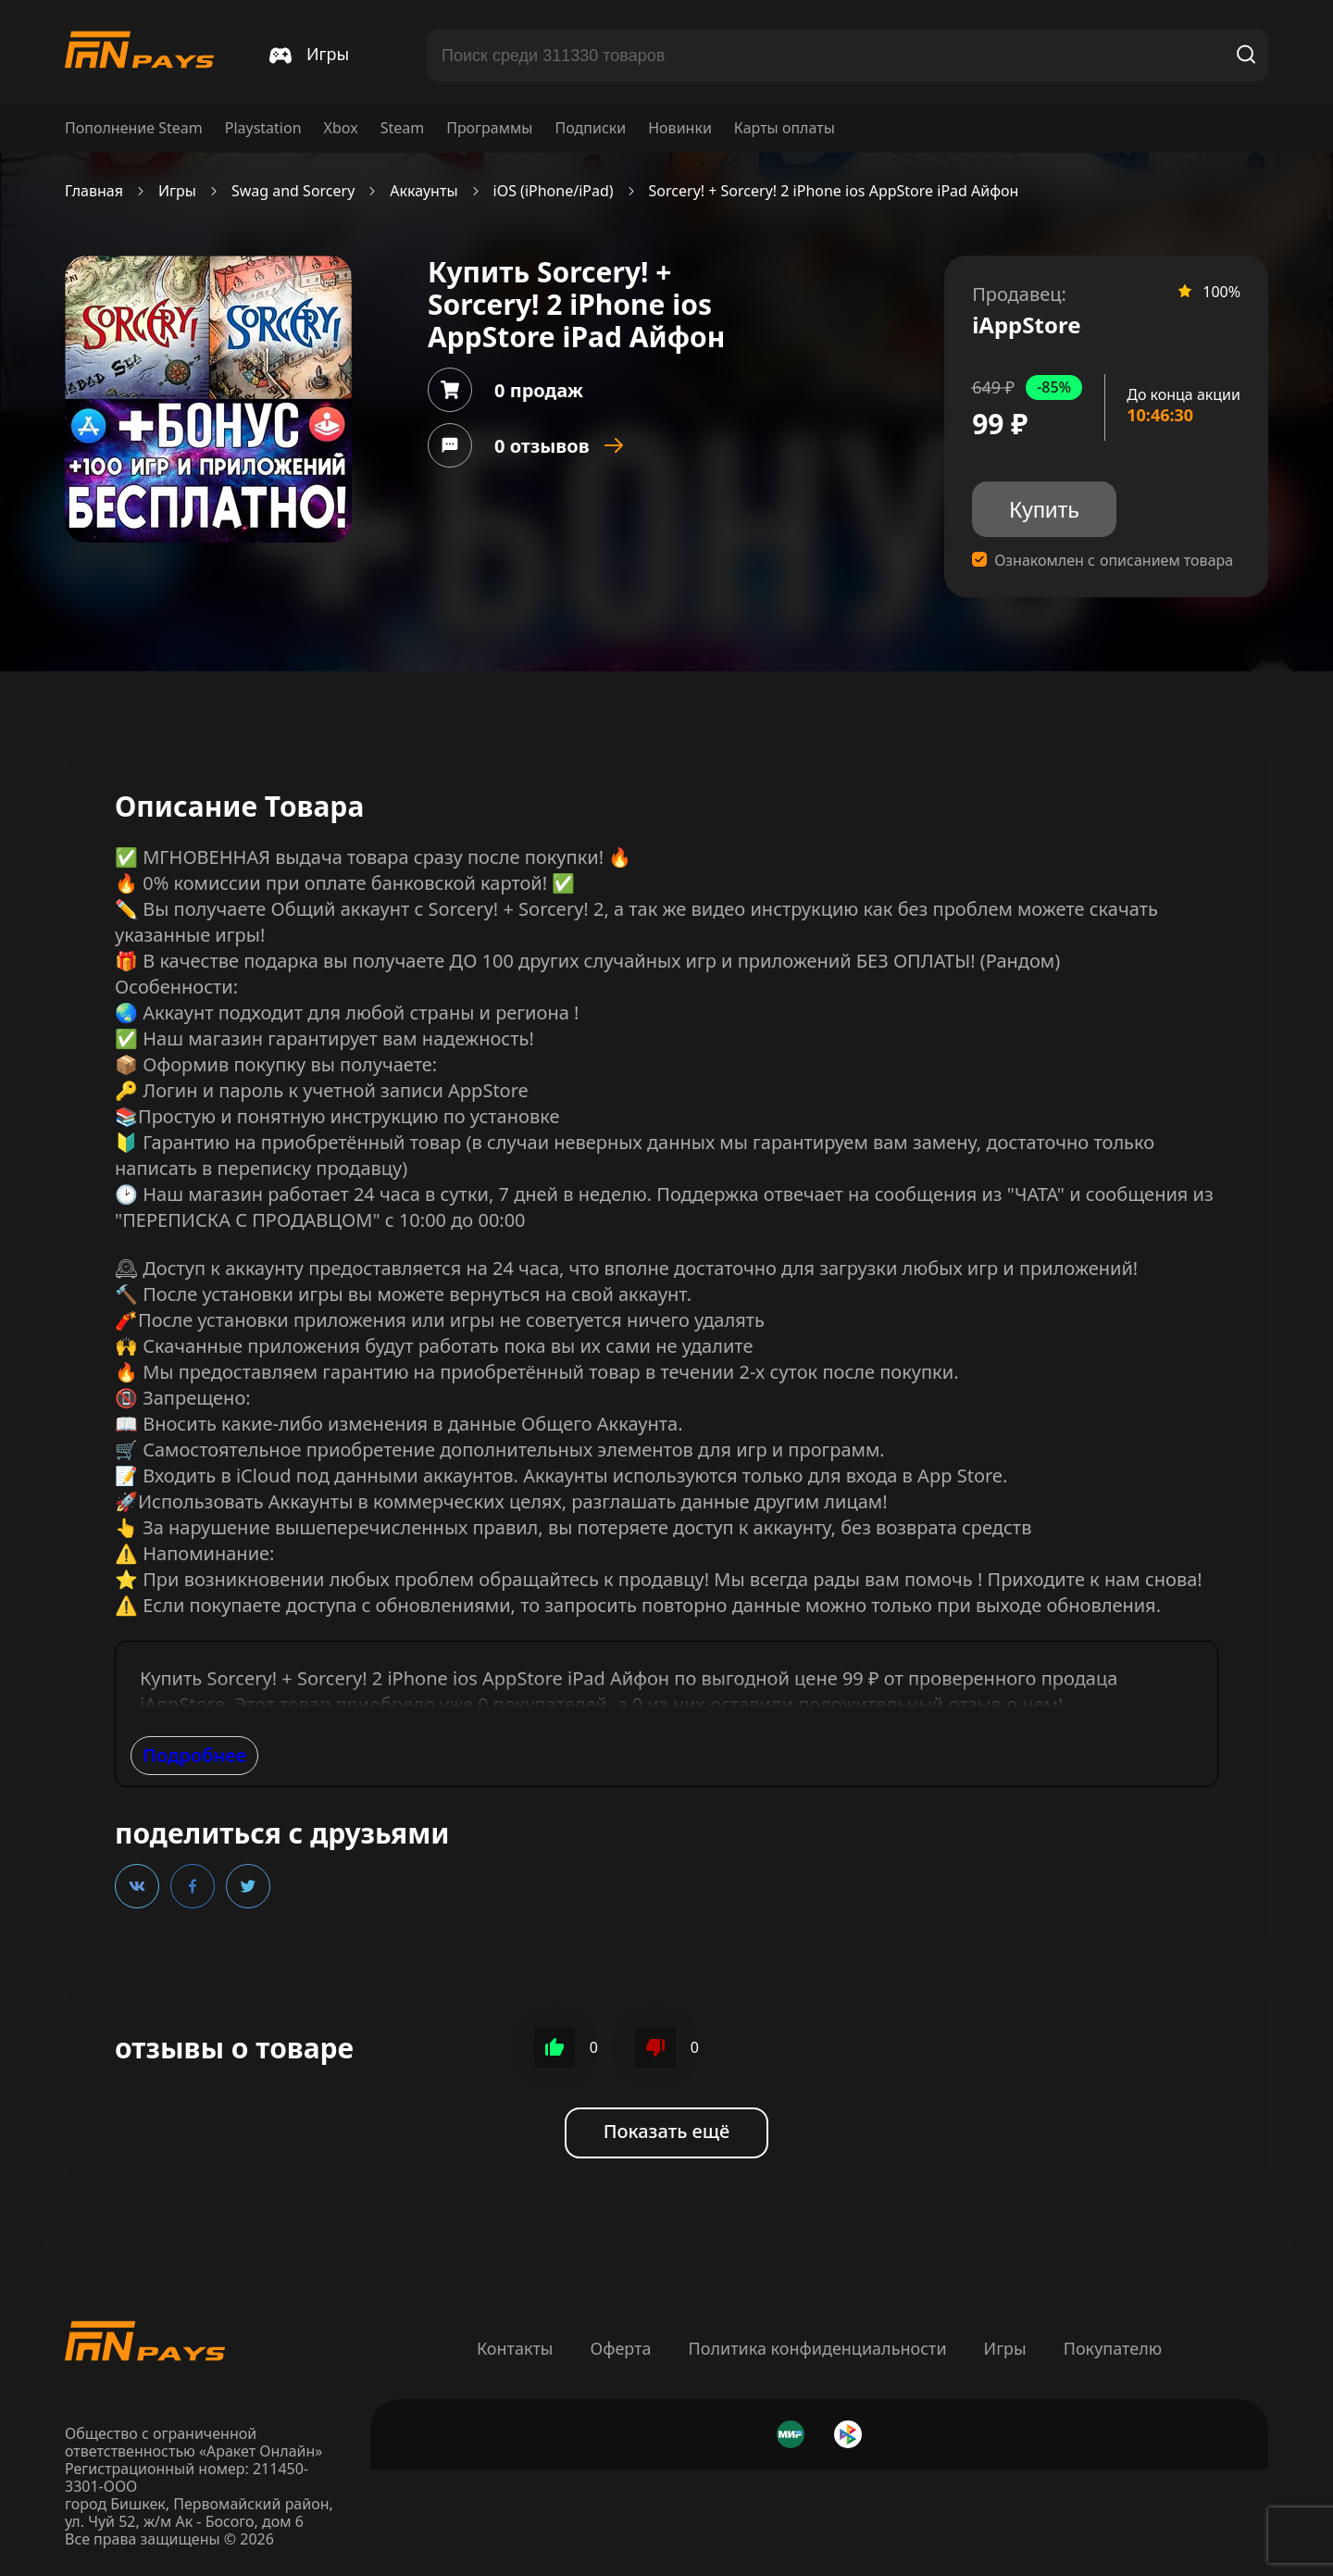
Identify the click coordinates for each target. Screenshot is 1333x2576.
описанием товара (1166, 560)
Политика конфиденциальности (818, 2348)
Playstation (263, 128)
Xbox (341, 128)
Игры (177, 191)
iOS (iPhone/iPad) (553, 191)
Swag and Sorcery (293, 191)
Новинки (680, 128)
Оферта (620, 2348)
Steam (402, 128)
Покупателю (1113, 2348)
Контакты (515, 2348)
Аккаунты (423, 191)
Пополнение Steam (134, 128)
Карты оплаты (784, 128)
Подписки (590, 128)
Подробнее (194, 1755)
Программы (489, 128)
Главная (94, 191)
